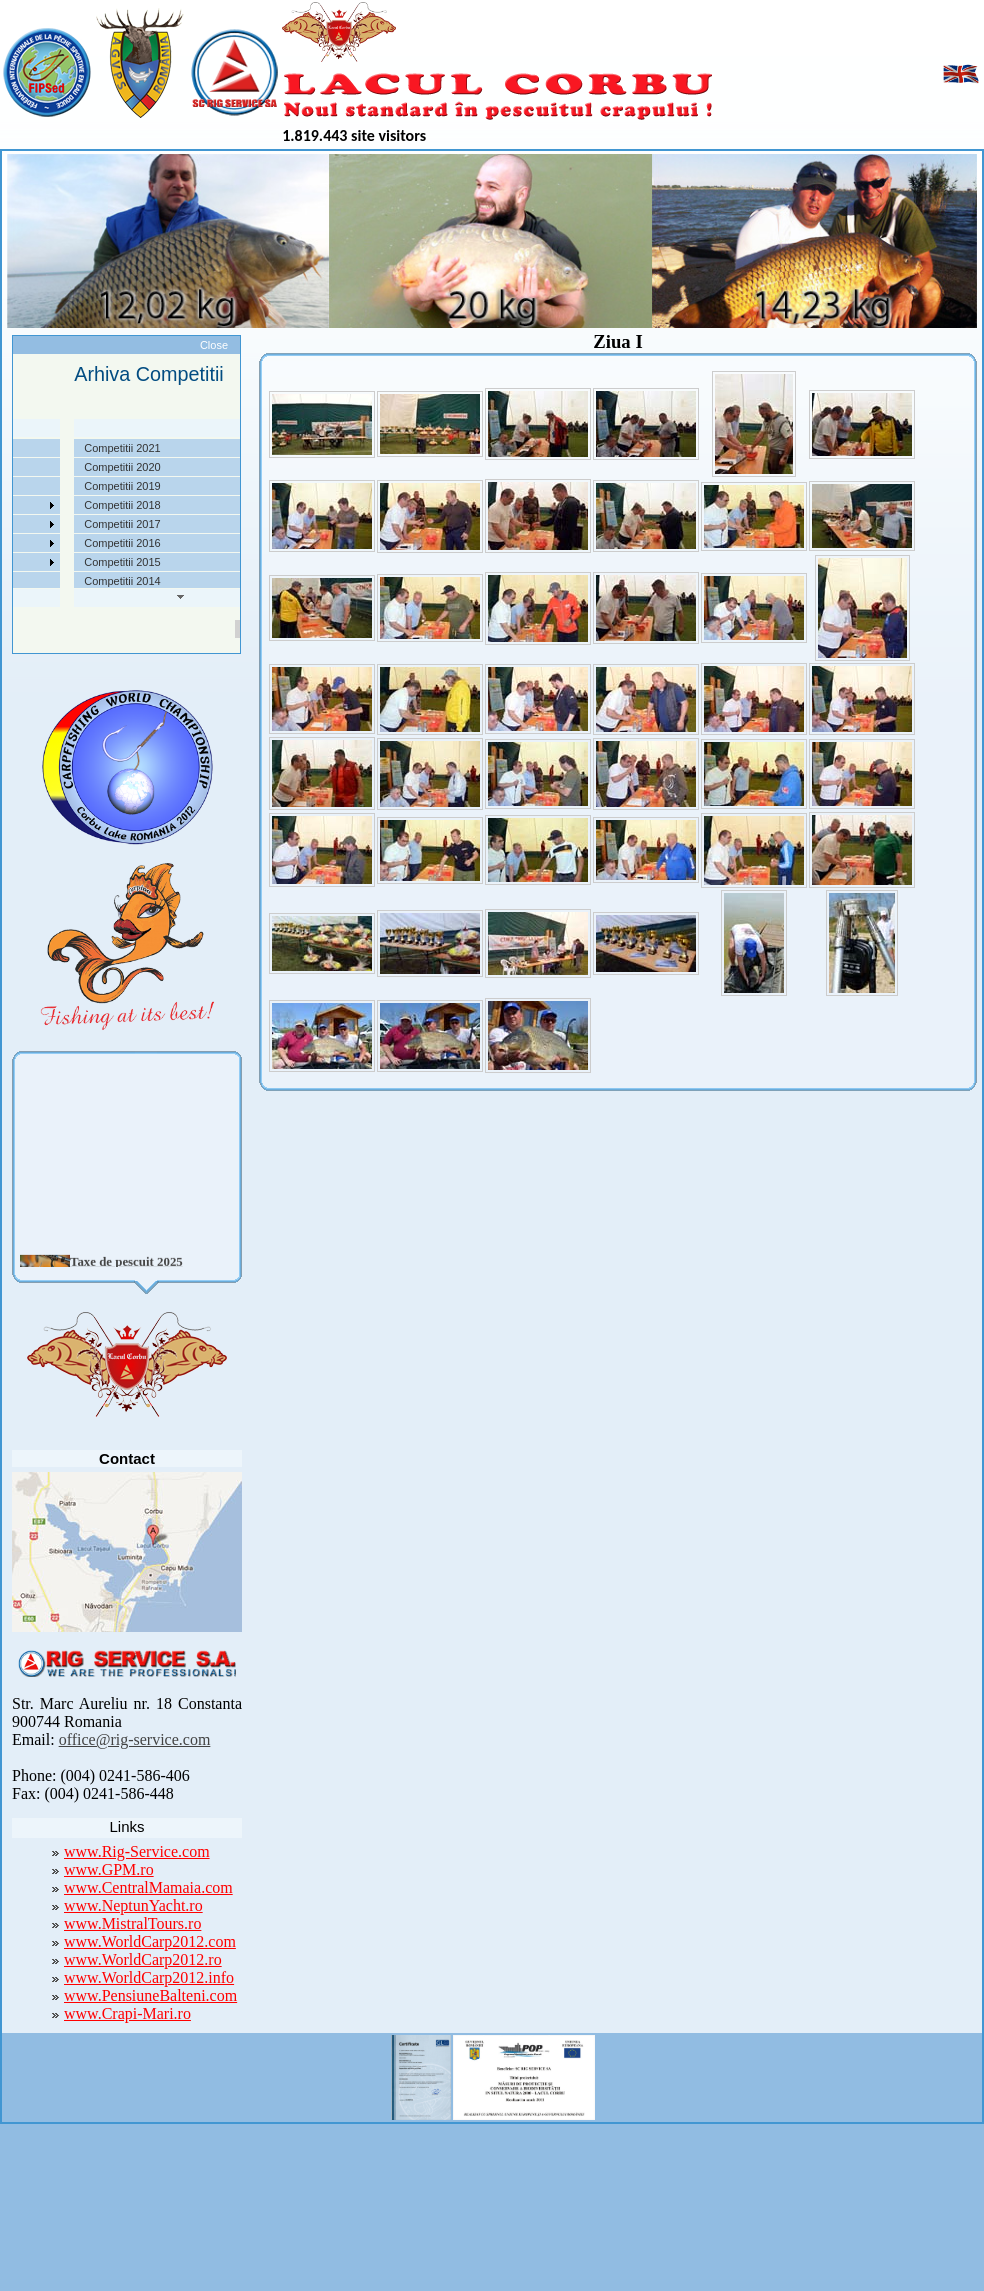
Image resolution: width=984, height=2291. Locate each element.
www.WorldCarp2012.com (150, 1941)
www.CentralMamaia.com (148, 1887)
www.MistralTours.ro (132, 1923)
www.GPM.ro (109, 1869)
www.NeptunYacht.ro (133, 1905)
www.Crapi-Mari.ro (127, 2013)
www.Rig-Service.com (137, 1851)
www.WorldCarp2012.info (149, 1977)
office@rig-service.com (135, 1739)
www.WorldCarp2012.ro (143, 1959)
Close (214, 345)
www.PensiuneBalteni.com (150, 1995)
